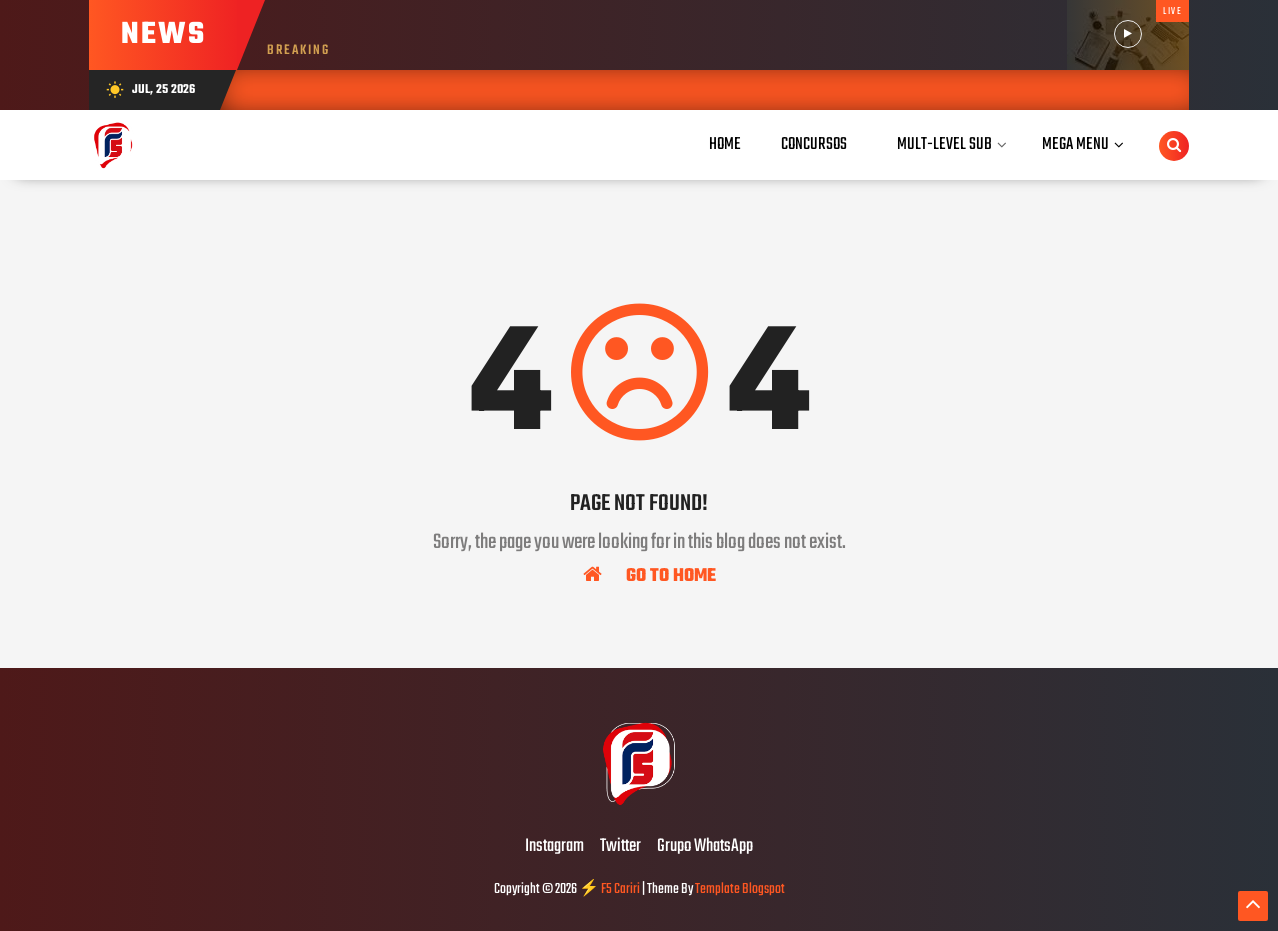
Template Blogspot (740, 889)
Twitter (620, 847)
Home (725, 144)
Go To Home (649, 575)
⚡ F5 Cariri (609, 889)
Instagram (554, 847)
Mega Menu (1075, 144)
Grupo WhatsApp (705, 847)
